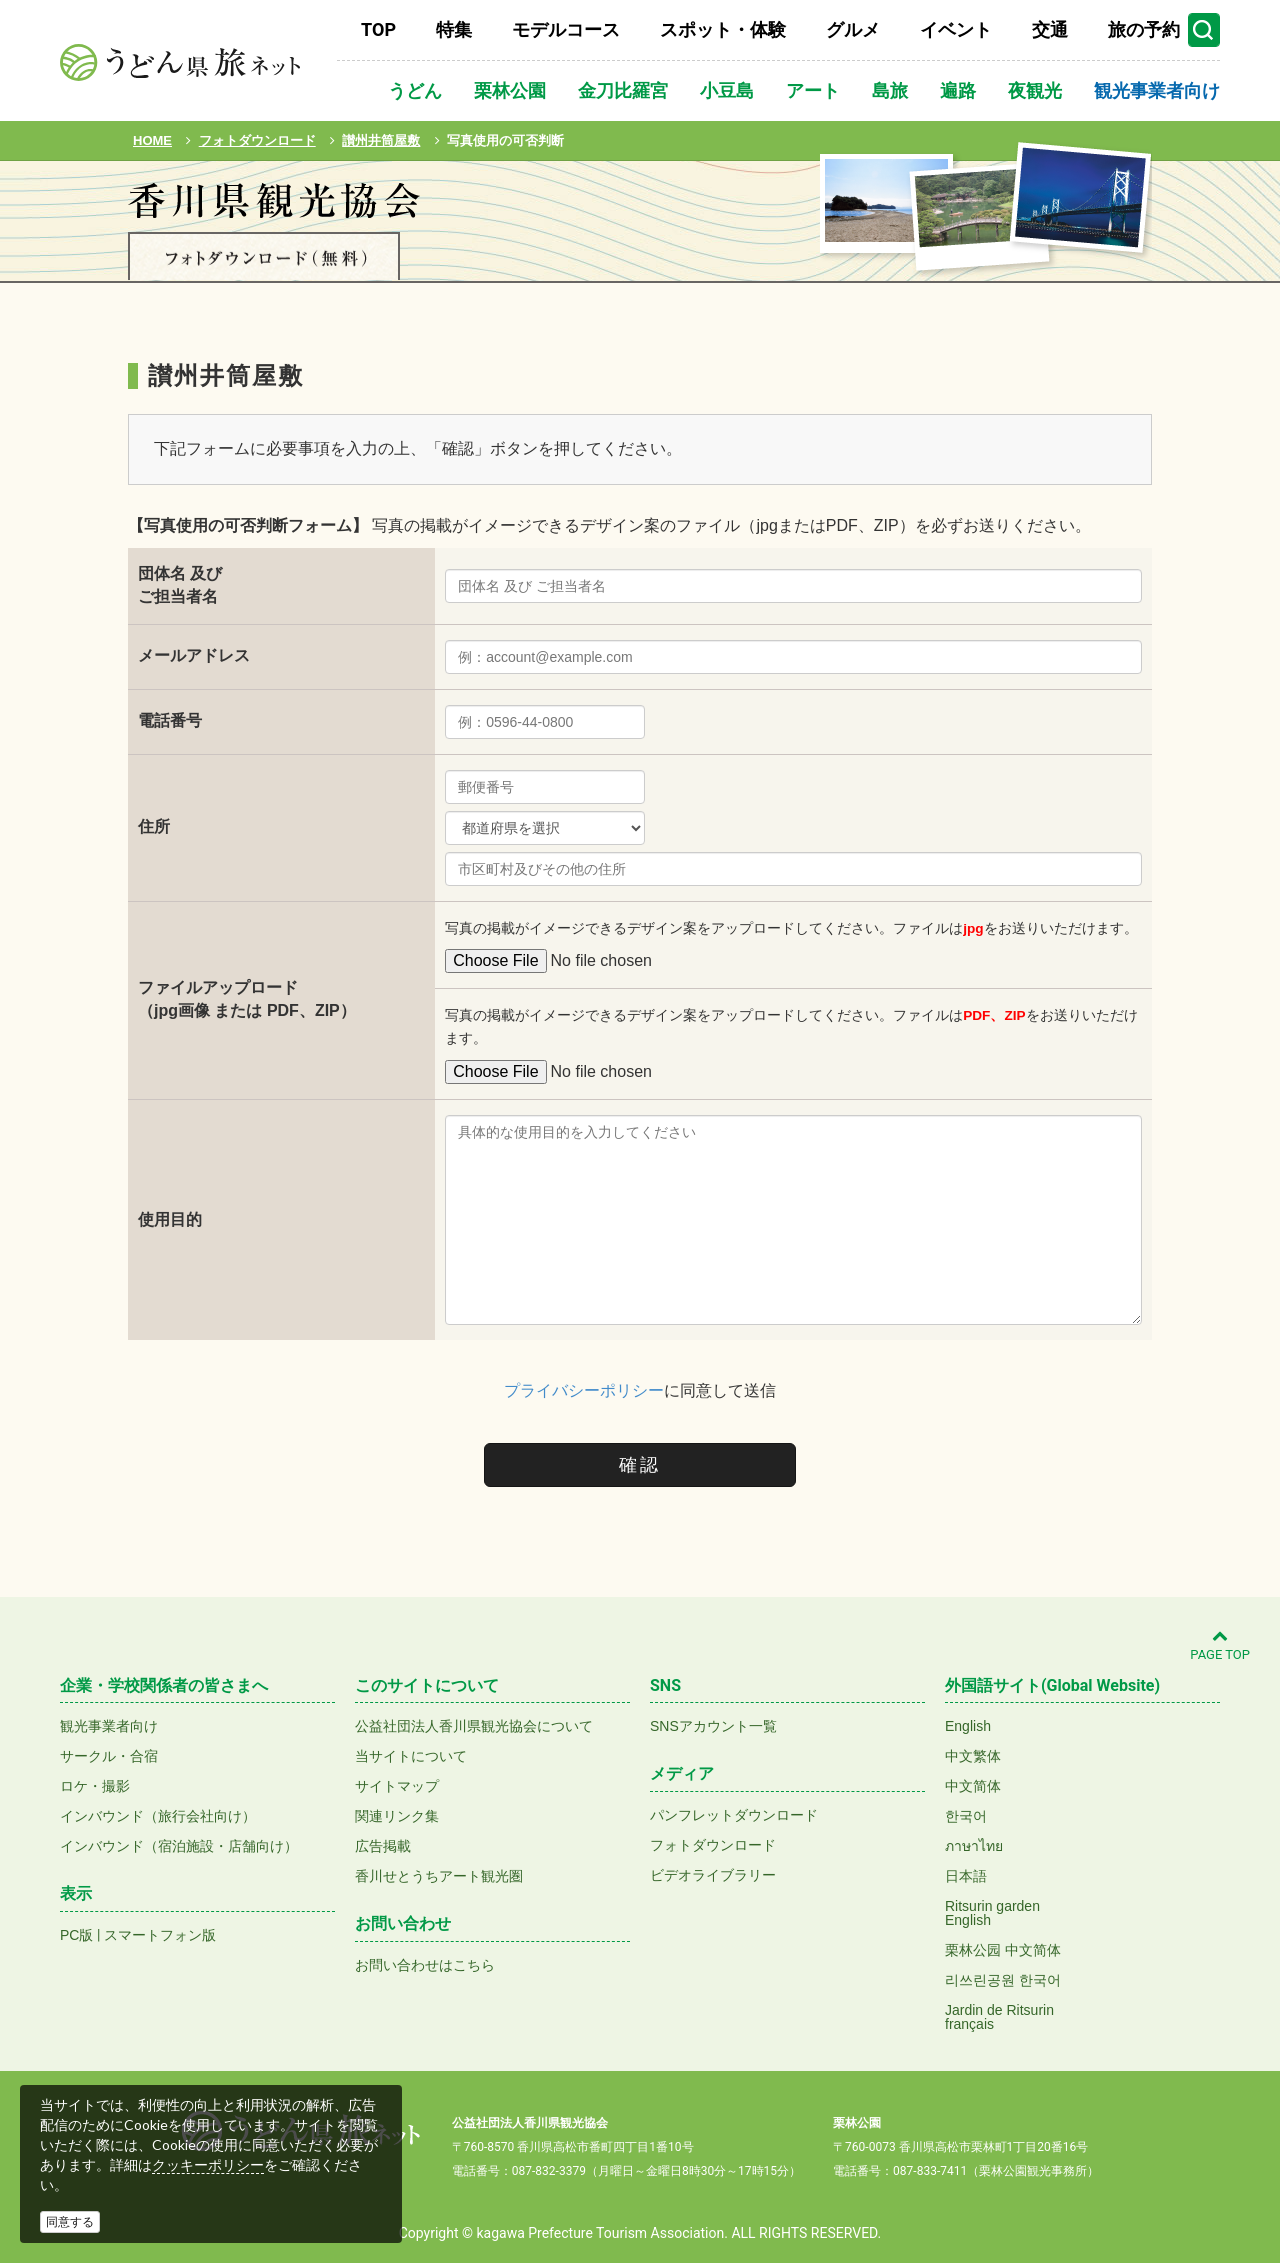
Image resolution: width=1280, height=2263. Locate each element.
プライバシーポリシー (584, 1390)
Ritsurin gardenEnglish (992, 1913)
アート (813, 90)
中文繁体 (973, 1756)
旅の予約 (1144, 29)
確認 (640, 1465)
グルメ (853, 29)
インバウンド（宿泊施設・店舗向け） (179, 1846)
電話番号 (170, 720)
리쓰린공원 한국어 (1003, 1980)
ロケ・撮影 (95, 1786)
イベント (956, 29)
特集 (454, 29)
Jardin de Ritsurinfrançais (999, 2017)
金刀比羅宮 (623, 90)
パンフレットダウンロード (734, 1815)
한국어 (966, 1816)
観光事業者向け (1157, 90)
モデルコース (566, 29)
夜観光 (1035, 90)
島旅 (890, 90)
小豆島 (727, 90)
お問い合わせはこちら (425, 1965)
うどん (415, 90)
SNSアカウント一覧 (713, 1726)
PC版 (76, 1935)
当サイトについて (411, 1756)
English (968, 1726)
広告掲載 (383, 1846)
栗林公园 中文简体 (1003, 1950)
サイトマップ (397, 1786)
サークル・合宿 (109, 1756)
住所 (154, 826)
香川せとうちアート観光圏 (439, 1876)
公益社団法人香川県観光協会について (474, 1726)
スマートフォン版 (160, 1935)
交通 (1050, 29)
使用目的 (170, 1219)
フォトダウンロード (713, 1845)
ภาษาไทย (974, 1846)
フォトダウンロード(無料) (264, 257)
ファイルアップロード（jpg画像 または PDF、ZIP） (247, 999)
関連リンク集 (397, 1816)
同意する (70, 2222)
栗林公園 (510, 90)
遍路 (958, 90)
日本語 (966, 1876)
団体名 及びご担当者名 (180, 585)
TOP (378, 29)
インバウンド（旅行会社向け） (158, 1816)
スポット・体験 (723, 29)
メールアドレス (194, 655)
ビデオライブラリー (713, 1875)
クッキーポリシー (208, 2165)
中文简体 (973, 1786)
